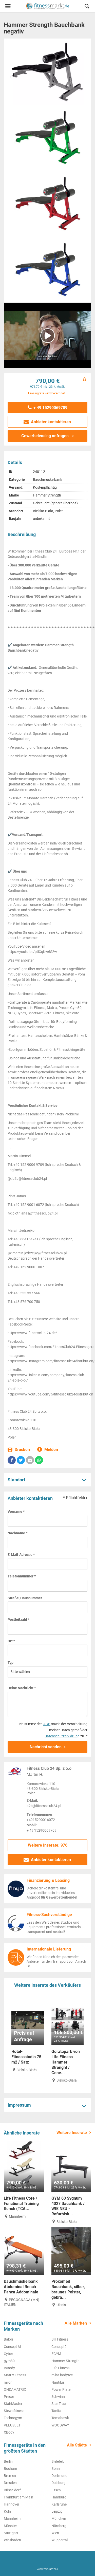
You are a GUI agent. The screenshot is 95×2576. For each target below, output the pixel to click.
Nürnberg (58, 2526)
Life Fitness (60, 2368)
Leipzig (57, 2511)
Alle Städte (77, 2445)
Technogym (13, 2418)
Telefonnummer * (22, 1576)
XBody (9, 2432)
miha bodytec (62, 2375)
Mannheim (12, 2518)
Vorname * (16, 1512)
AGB (46, 1724)
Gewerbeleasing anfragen (45, 435)
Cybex (8, 2354)
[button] (87, 7)
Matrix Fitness (15, 2375)
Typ (10, 1663)
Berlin (8, 2461)
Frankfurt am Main (18, 2497)
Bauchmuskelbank (47, 479)
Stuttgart (11, 2533)
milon (8, 2382)
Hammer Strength (47, 495)
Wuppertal (59, 2540)
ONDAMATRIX (15, 2389)
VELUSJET (12, 2425)
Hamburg (58, 2497)
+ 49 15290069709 (47, 407)
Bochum (10, 2469)
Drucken (19, 1449)
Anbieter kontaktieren (47, 422)
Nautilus (58, 2382)
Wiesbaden (12, 2540)
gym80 (9, 2361)
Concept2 (59, 2347)
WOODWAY (60, 2425)
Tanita (56, 2411)
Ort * (11, 1641)
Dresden (10, 2483)
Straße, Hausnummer (25, 1598)
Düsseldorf (12, 2490)
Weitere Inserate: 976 (47, 1845)
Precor (9, 2397)
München (58, 2518)
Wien (55, 2533)
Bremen (10, 2476)
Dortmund (59, 2476)
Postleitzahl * (18, 1619)
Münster (10, 2526)
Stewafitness (14, 2411)
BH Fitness (59, 2339)
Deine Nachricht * (22, 1688)
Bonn (55, 2469)
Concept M (12, 2347)
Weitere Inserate (71, 2132)
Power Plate (60, 2389)
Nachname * (17, 1533)
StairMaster (13, 2404)
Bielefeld (58, 2461)
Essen (56, 2490)
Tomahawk (60, 2418)
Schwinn (58, 2397)
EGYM (56, 2354)
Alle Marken (76, 2323)
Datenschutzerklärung (62, 1736)
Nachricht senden (46, 1746)
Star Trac (58, 2404)
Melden (47, 1449)
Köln (7, 2511)
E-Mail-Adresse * (21, 1555)
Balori (8, 2339)
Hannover (11, 2504)
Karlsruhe (59, 2504)
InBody (9, 2368)
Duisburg (58, 2483)
